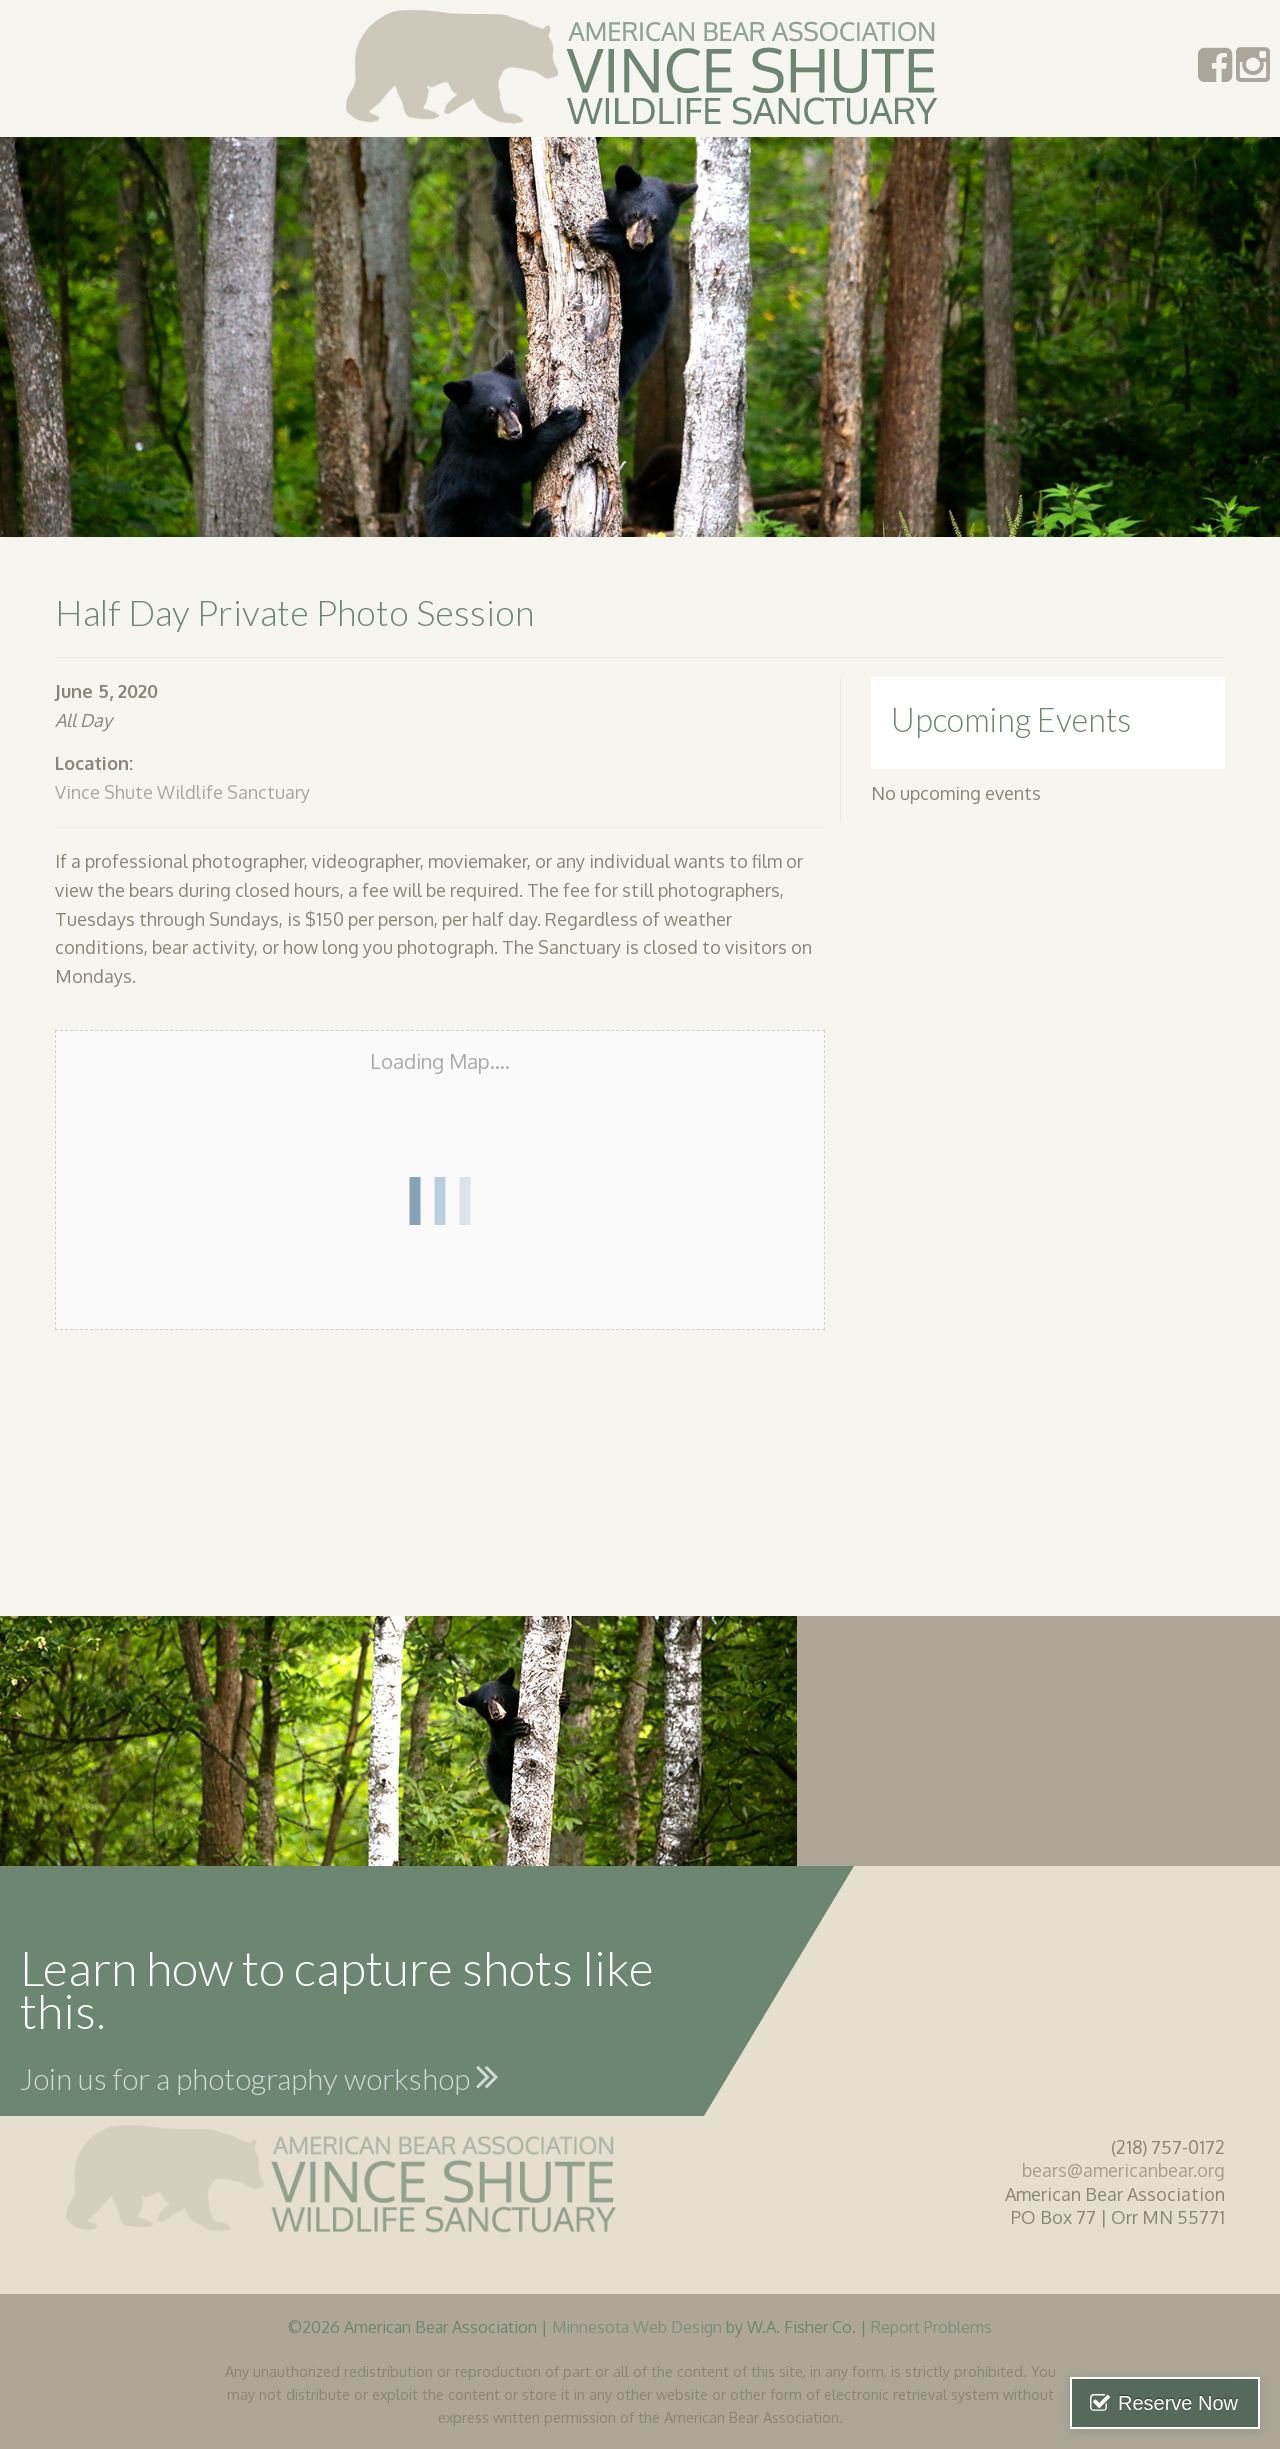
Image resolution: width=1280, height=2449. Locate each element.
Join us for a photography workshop (259, 2076)
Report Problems (931, 2326)
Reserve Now (1178, 2403)
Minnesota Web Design (637, 2326)
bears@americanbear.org (1123, 2170)
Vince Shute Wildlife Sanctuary (182, 792)
